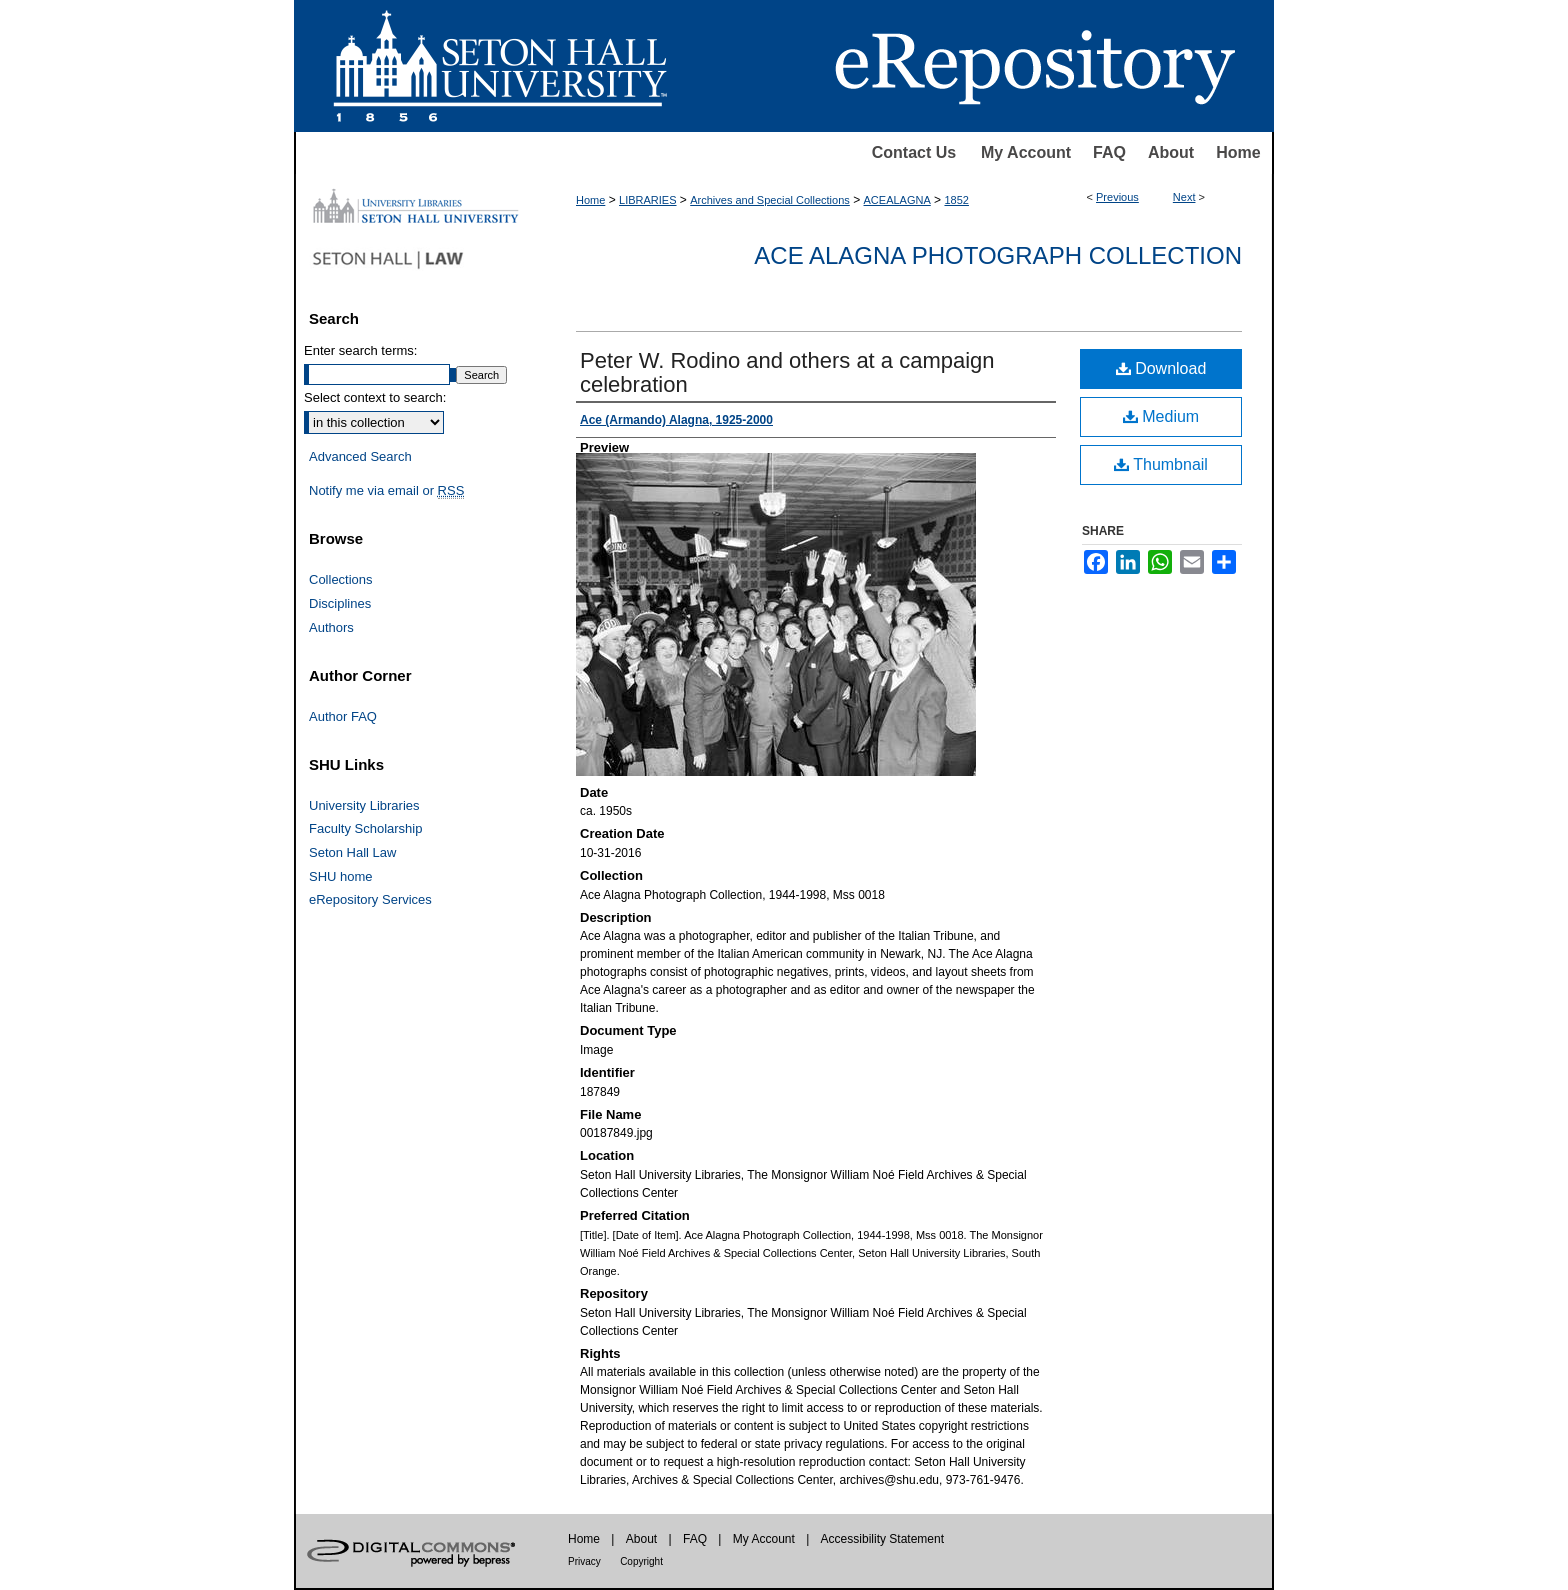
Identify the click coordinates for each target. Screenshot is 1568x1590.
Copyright (641, 1561)
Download (1161, 368)
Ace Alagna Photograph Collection (998, 255)
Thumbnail (1161, 464)
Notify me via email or (386, 491)
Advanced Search (360, 456)
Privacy (584, 1561)
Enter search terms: (360, 350)
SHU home (341, 876)
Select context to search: (375, 397)
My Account (1026, 152)
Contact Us (914, 152)
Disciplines (340, 603)
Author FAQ (343, 716)
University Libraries (364, 805)
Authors (331, 627)
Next (1184, 197)
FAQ (1109, 152)
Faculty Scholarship (365, 828)
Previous (1117, 197)
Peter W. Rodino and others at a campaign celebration (787, 372)
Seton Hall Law (352, 852)
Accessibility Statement (882, 1539)
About (1171, 152)
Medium (1161, 416)
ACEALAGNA (897, 200)
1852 (956, 200)
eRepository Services (370, 899)
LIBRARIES (647, 200)
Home (1238, 152)
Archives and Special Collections (770, 200)
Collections (341, 579)
